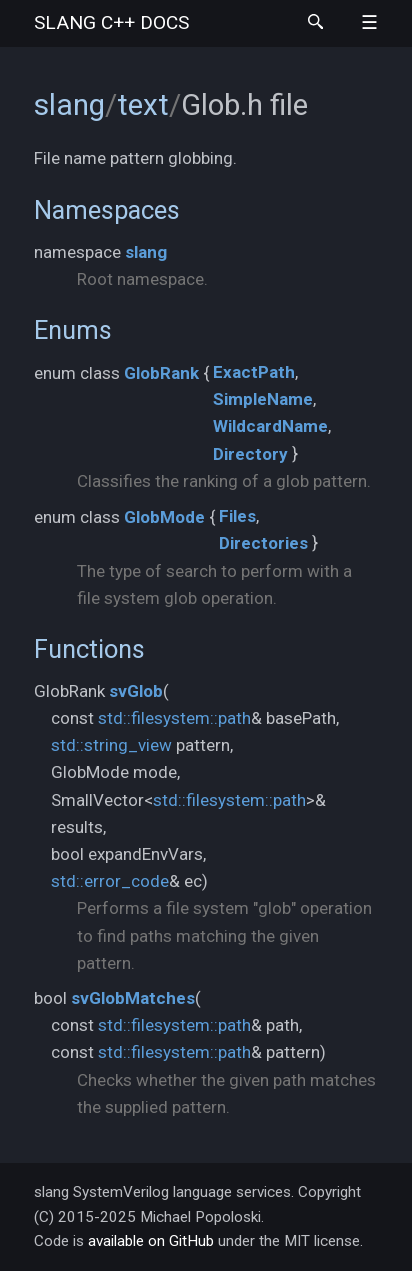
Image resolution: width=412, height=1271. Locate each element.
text (143, 104)
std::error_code (110, 881)
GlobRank (161, 373)
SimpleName (263, 399)
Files (237, 516)
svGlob (136, 691)
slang (111, 22)
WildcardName (270, 426)
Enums (73, 330)
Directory (250, 454)
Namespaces (107, 210)
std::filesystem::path (174, 718)
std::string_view (111, 745)
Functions (89, 649)
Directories (263, 543)
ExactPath (254, 372)
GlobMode (164, 517)
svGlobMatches (133, 998)
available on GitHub (151, 1241)
